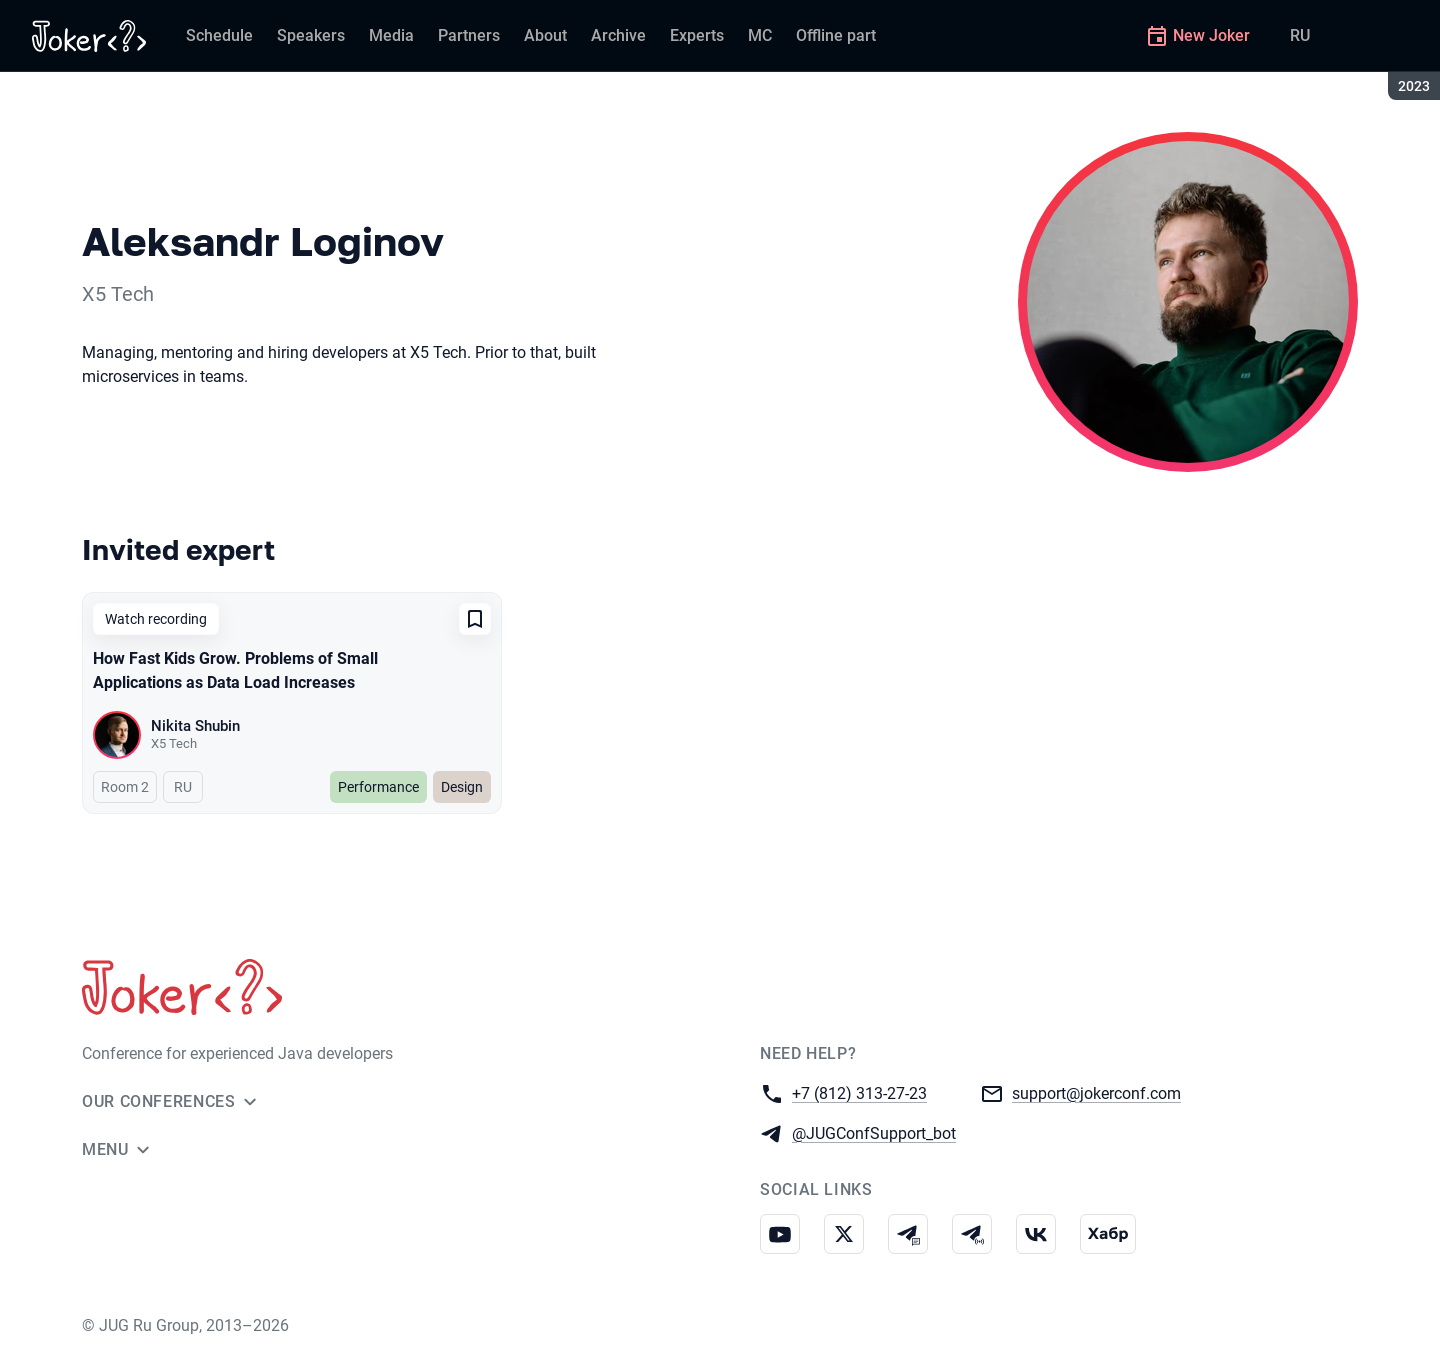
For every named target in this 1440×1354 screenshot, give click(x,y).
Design (462, 787)
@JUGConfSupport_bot (874, 1132)
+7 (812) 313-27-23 (859, 1092)
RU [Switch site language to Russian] (1300, 35)
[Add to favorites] (475, 619)
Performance (378, 787)
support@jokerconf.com (1096, 1092)
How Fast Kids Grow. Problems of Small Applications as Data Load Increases (235, 670)
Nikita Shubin (195, 726)
